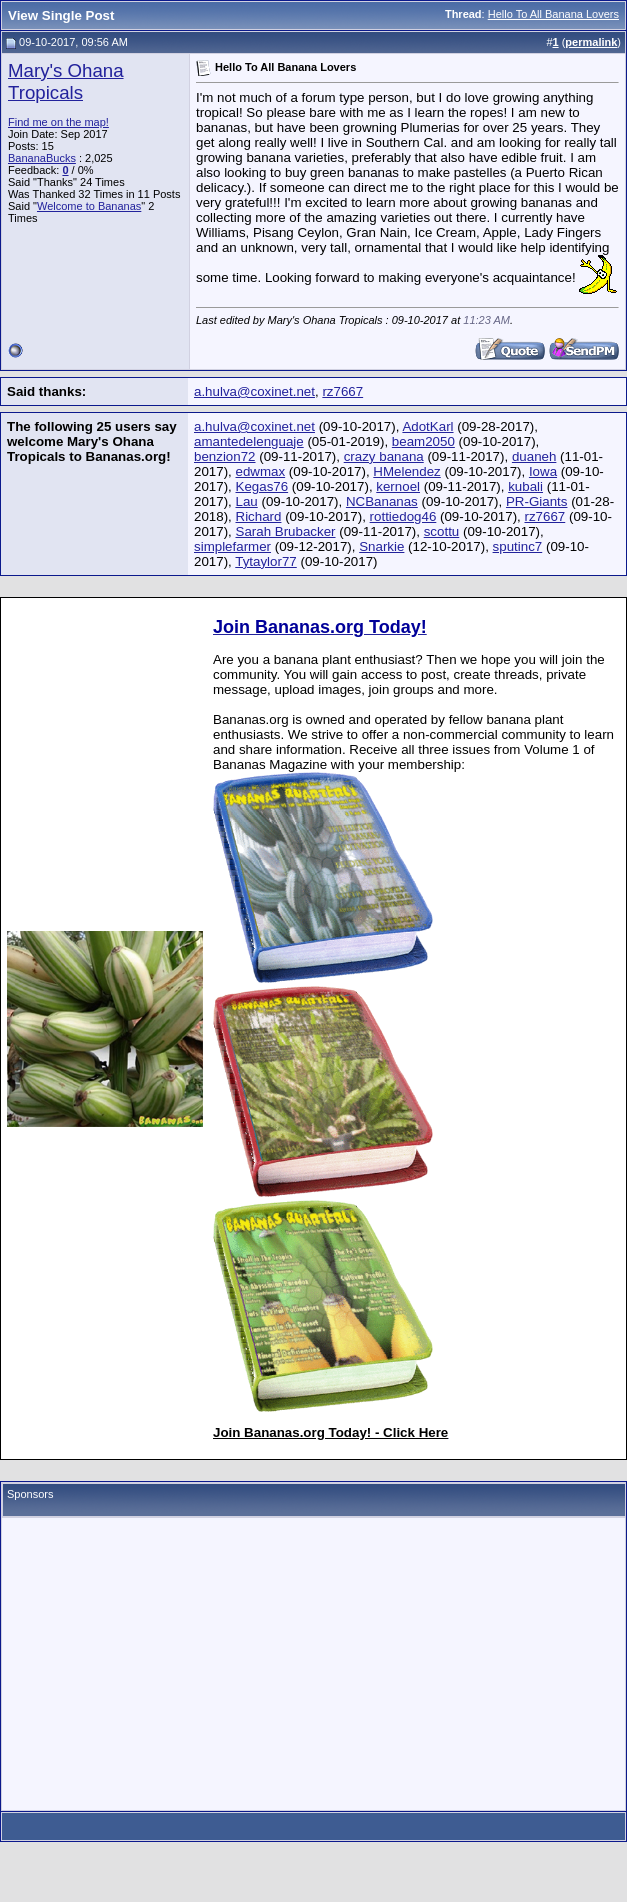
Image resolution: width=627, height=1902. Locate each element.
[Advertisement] (313, 1664)
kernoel (398, 486)
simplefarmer (232, 546)
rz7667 (342, 391)
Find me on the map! (58, 122)
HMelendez (406, 471)
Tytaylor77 (266, 561)
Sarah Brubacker (286, 531)
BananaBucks (42, 158)
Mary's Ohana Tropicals (66, 81)
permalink (591, 42)
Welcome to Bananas (89, 206)
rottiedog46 (403, 516)
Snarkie (381, 546)
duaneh (534, 456)
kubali (525, 486)
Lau (247, 501)
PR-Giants (536, 501)
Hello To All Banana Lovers (553, 14)
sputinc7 (518, 546)
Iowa (543, 471)
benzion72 (225, 456)
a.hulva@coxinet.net (254, 391)
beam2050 (423, 441)
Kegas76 (262, 486)
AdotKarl (427, 426)
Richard (259, 516)
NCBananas (382, 501)
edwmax (261, 471)
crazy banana (384, 456)
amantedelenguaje (249, 441)
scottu (442, 531)
